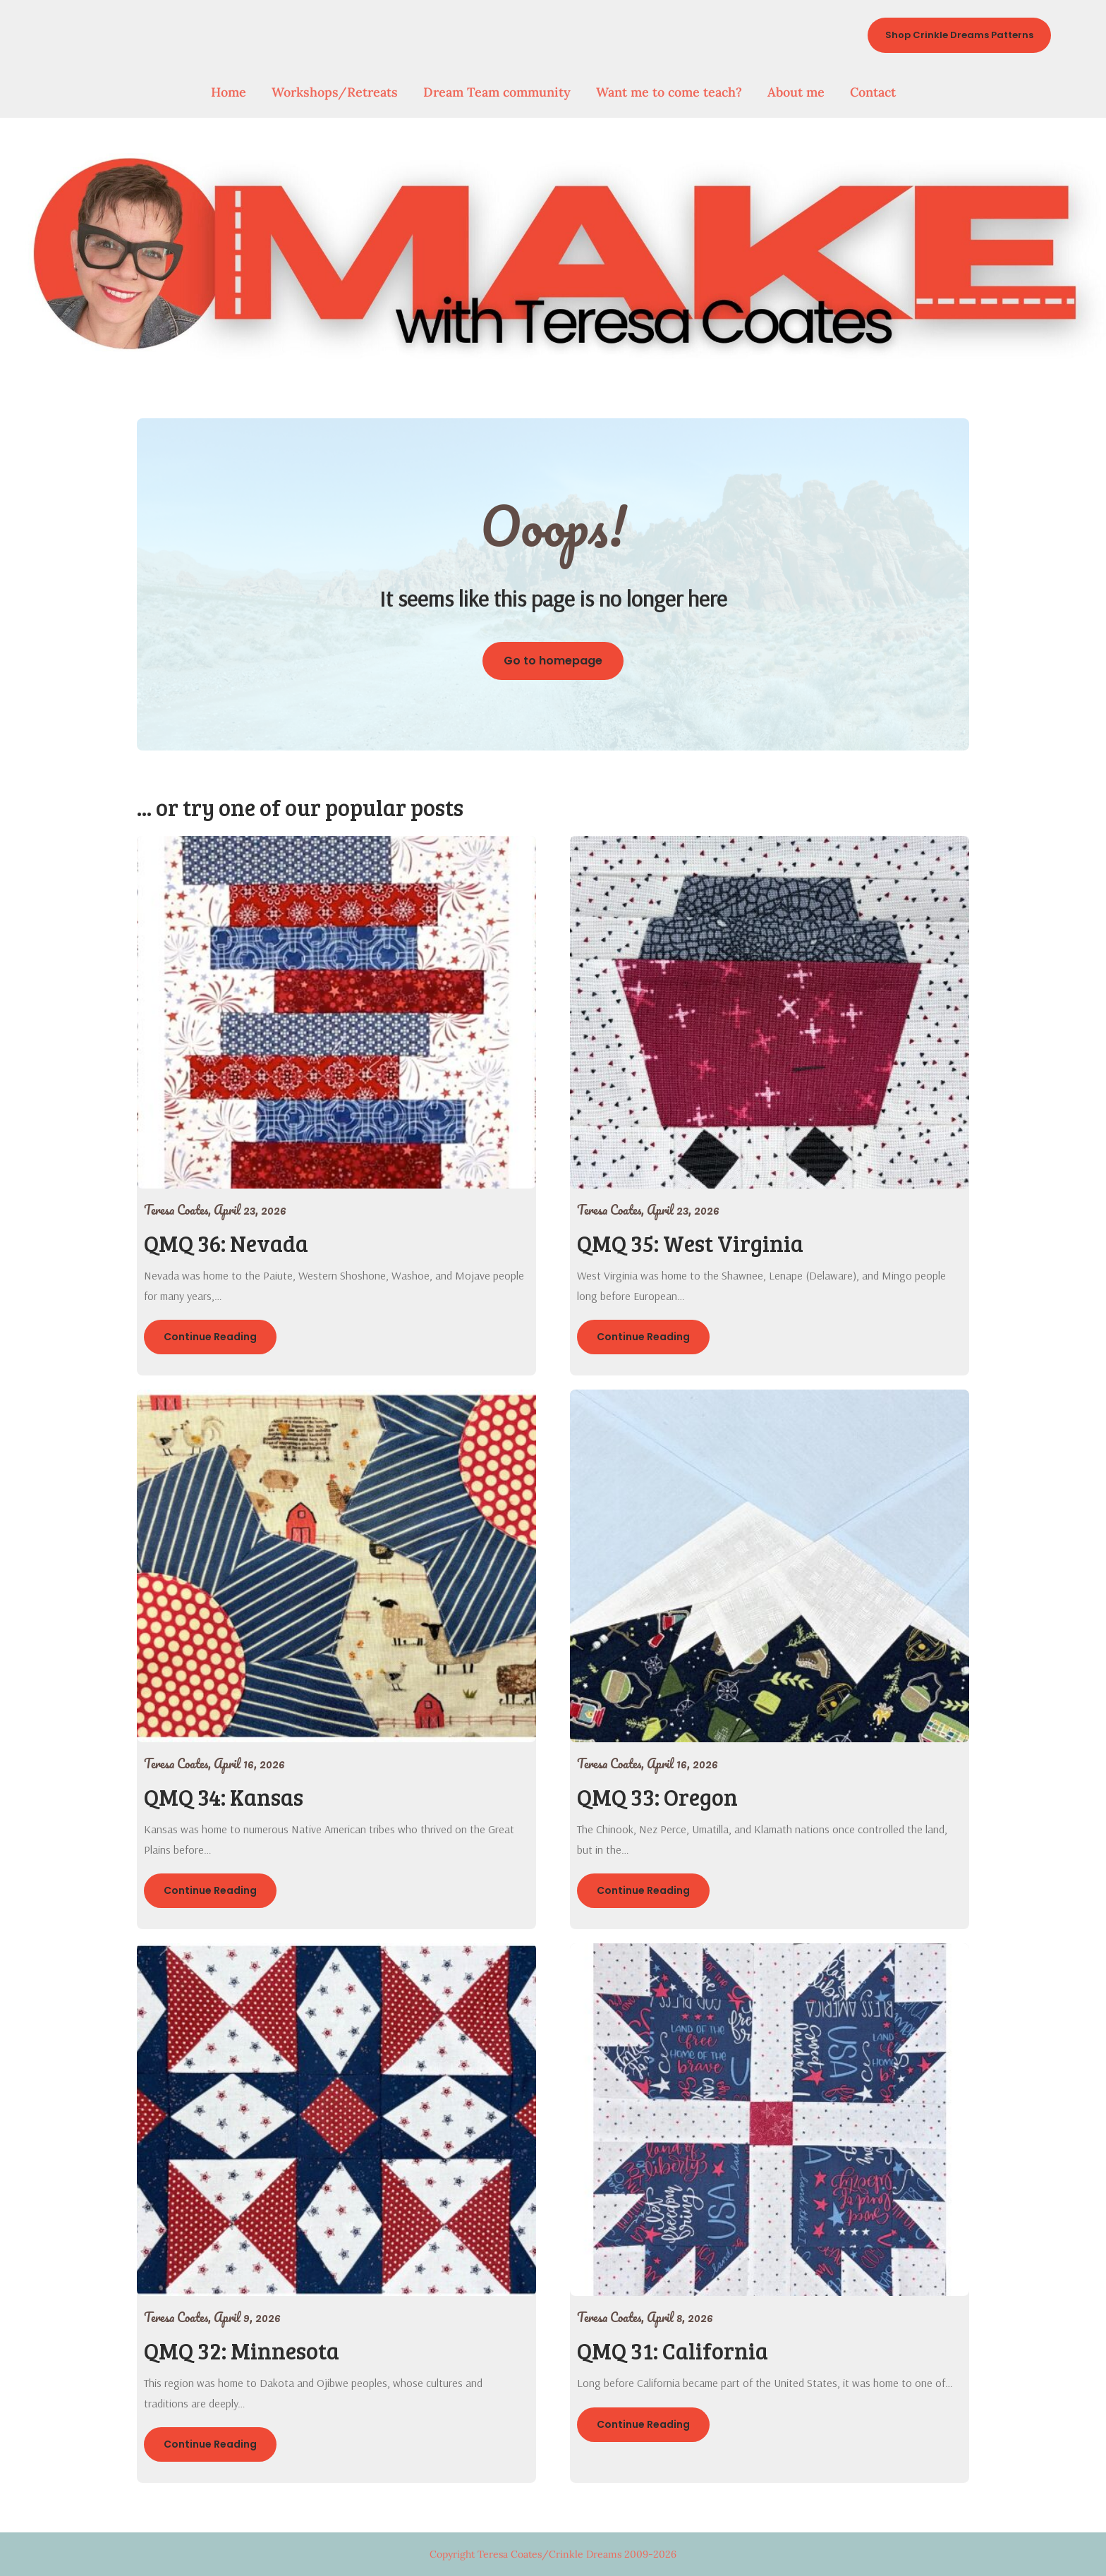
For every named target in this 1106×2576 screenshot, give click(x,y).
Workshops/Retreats (335, 92)
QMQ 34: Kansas (223, 1797)
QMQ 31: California (672, 2350)
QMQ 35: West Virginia (690, 1243)
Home (228, 92)
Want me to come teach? (669, 92)
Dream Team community (497, 92)
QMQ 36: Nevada (226, 1243)
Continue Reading (210, 1337)
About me (796, 92)
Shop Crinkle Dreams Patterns (959, 35)
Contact (873, 92)
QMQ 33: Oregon (657, 1797)
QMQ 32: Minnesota (241, 2350)
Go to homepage (553, 660)
